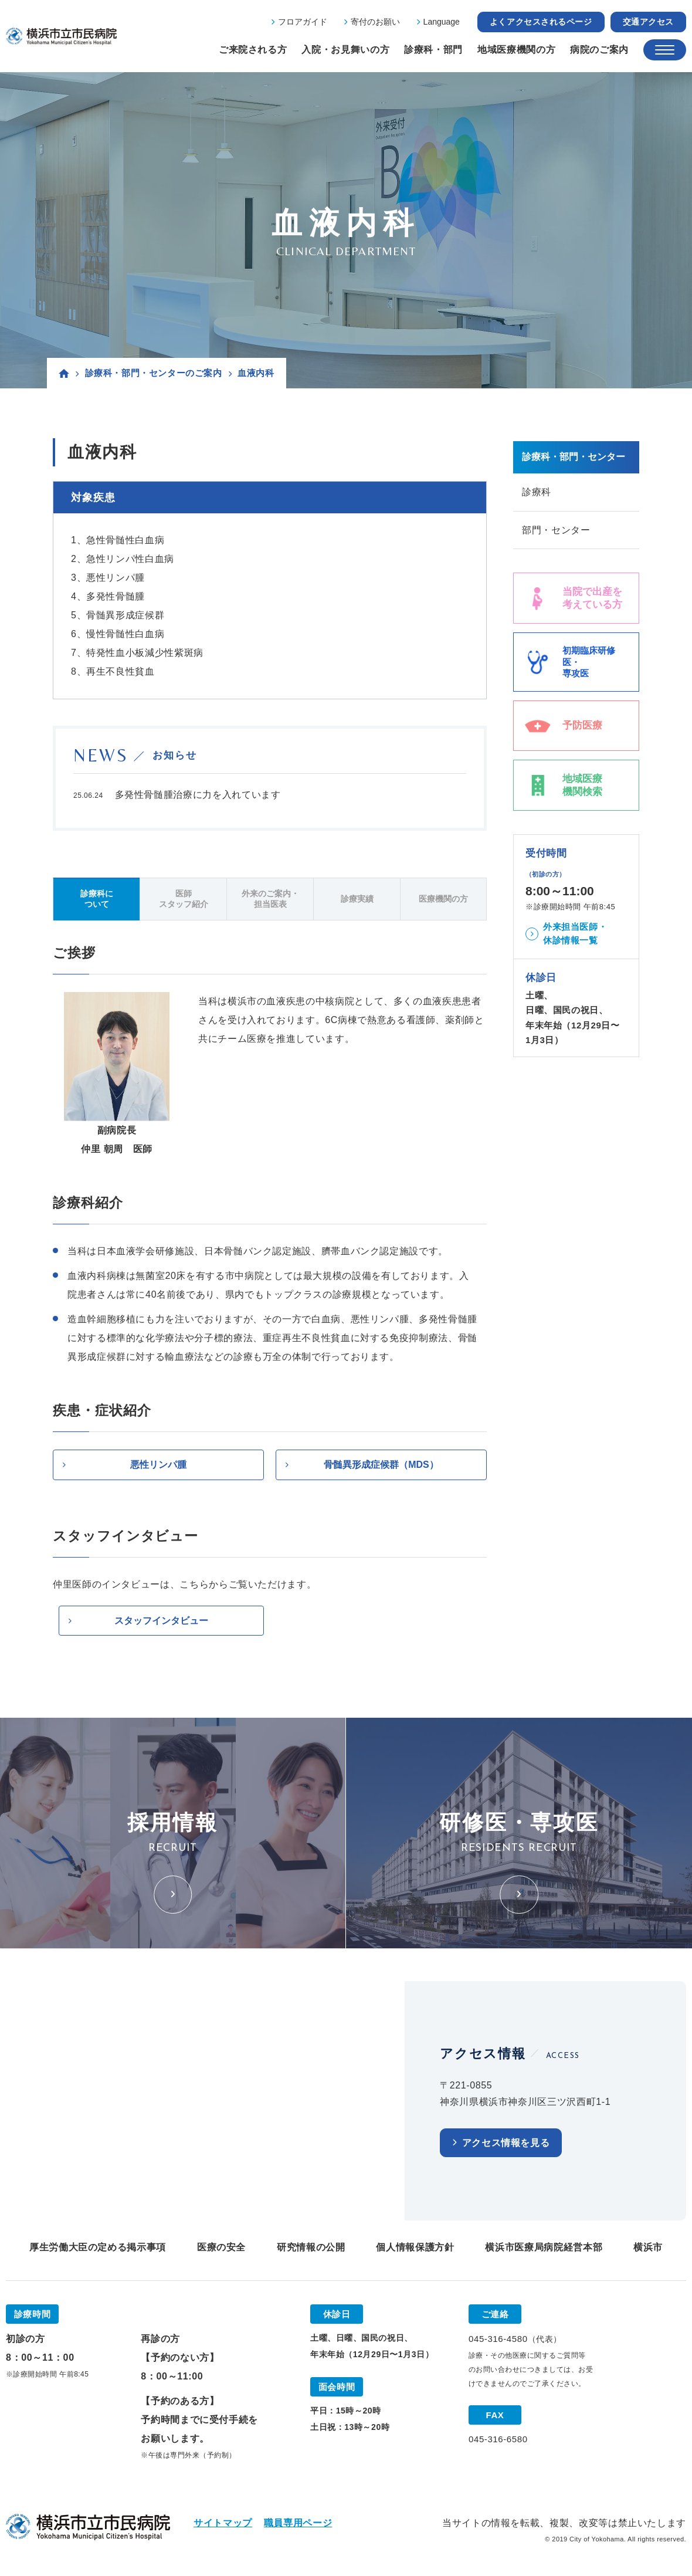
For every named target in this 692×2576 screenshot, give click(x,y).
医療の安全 (221, 2248)
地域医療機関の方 (516, 50)
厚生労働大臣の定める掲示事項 (97, 2248)
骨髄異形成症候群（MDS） (381, 1465)
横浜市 (648, 2248)
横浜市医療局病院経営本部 (543, 2248)
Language (441, 21)
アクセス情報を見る (506, 2143)
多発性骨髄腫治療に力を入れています (198, 795)
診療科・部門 (433, 50)
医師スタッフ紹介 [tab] (183, 899)
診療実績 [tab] (357, 898)
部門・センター (556, 530)
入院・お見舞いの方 (345, 50)
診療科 (536, 492)
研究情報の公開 (311, 2248)
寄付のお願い (375, 21)
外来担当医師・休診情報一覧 (575, 934)
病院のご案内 (599, 50)
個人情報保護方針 (415, 2248)
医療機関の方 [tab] (443, 898)
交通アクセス (648, 21)
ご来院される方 (253, 50)
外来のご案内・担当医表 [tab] (270, 899)
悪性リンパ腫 (158, 1465)
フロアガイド (302, 21)
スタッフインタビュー (161, 1621)
